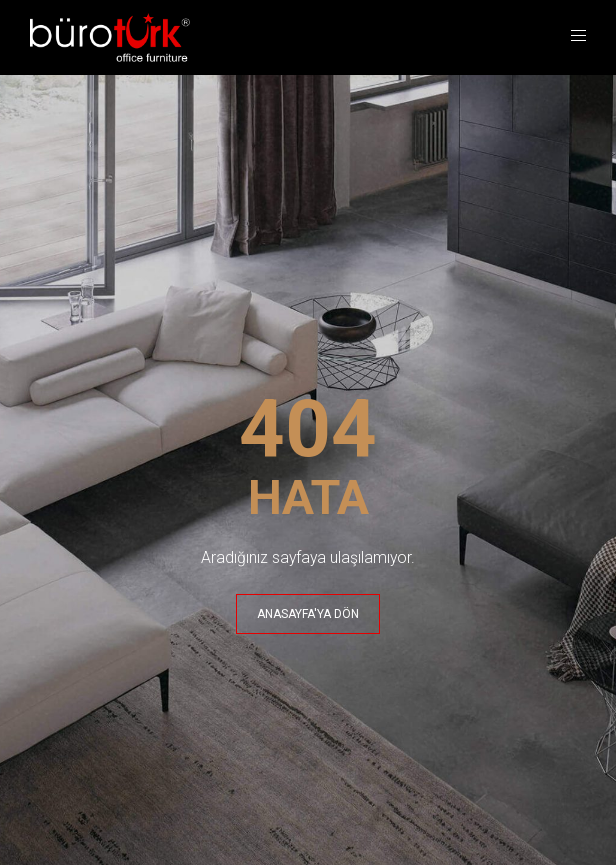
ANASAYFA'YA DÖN (308, 614)
